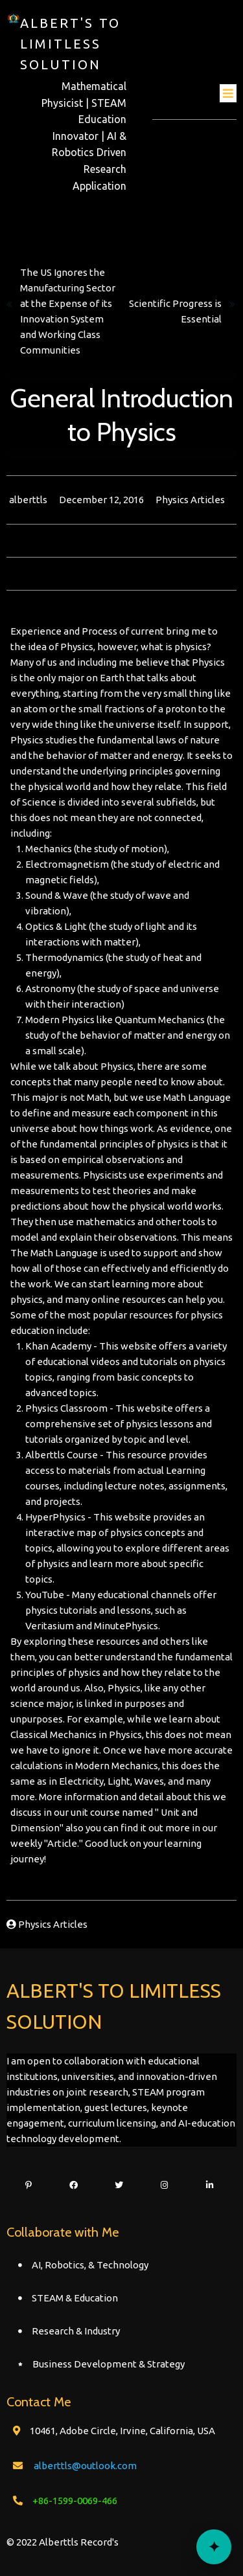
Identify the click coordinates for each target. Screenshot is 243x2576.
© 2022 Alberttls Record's (62, 2542)
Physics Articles (190, 499)
